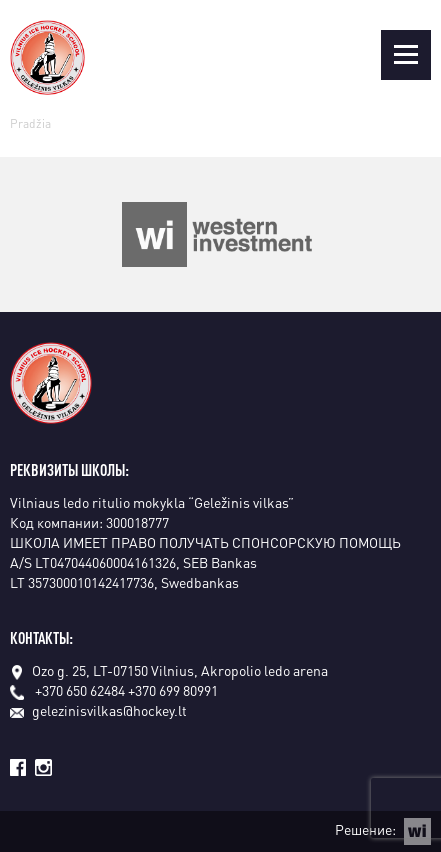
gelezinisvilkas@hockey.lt (98, 710)
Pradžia (30, 123)
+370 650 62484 (80, 690)
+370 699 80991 (173, 690)
